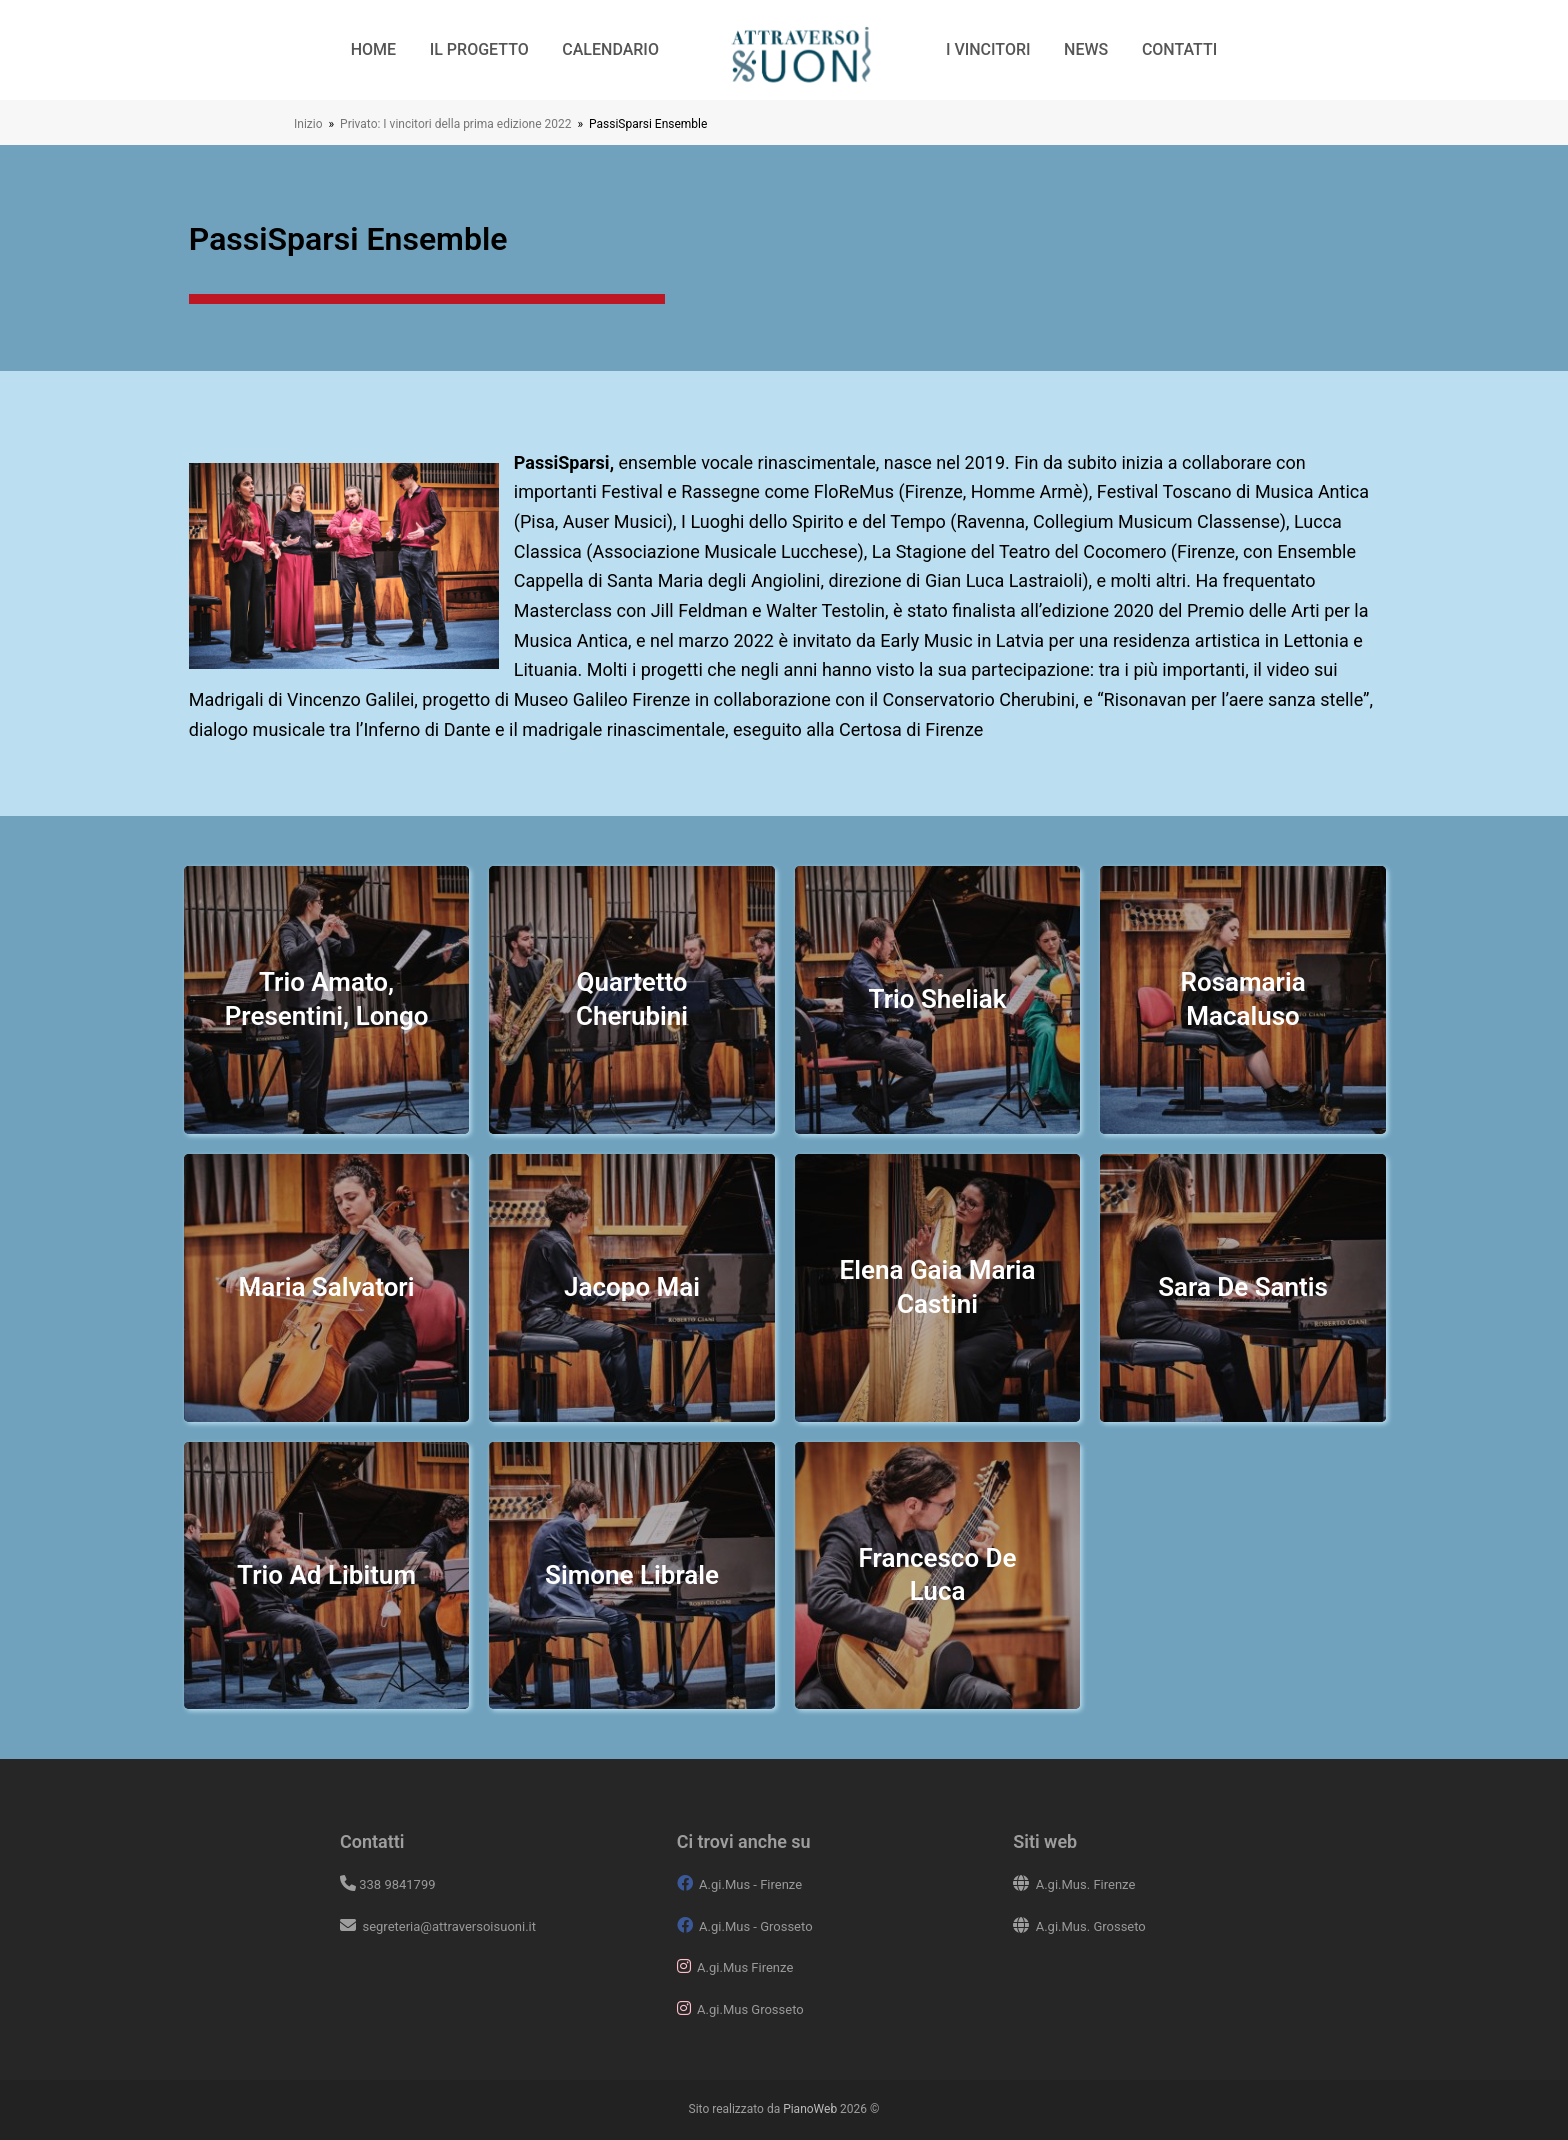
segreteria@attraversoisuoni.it (447, 1926)
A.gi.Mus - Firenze (750, 1884)
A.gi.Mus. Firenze (1086, 1884)
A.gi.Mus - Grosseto (755, 1926)
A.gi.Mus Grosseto (750, 2009)
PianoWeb (810, 2109)
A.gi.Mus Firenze (745, 1967)
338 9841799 (397, 1884)
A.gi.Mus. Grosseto (1091, 1926)
